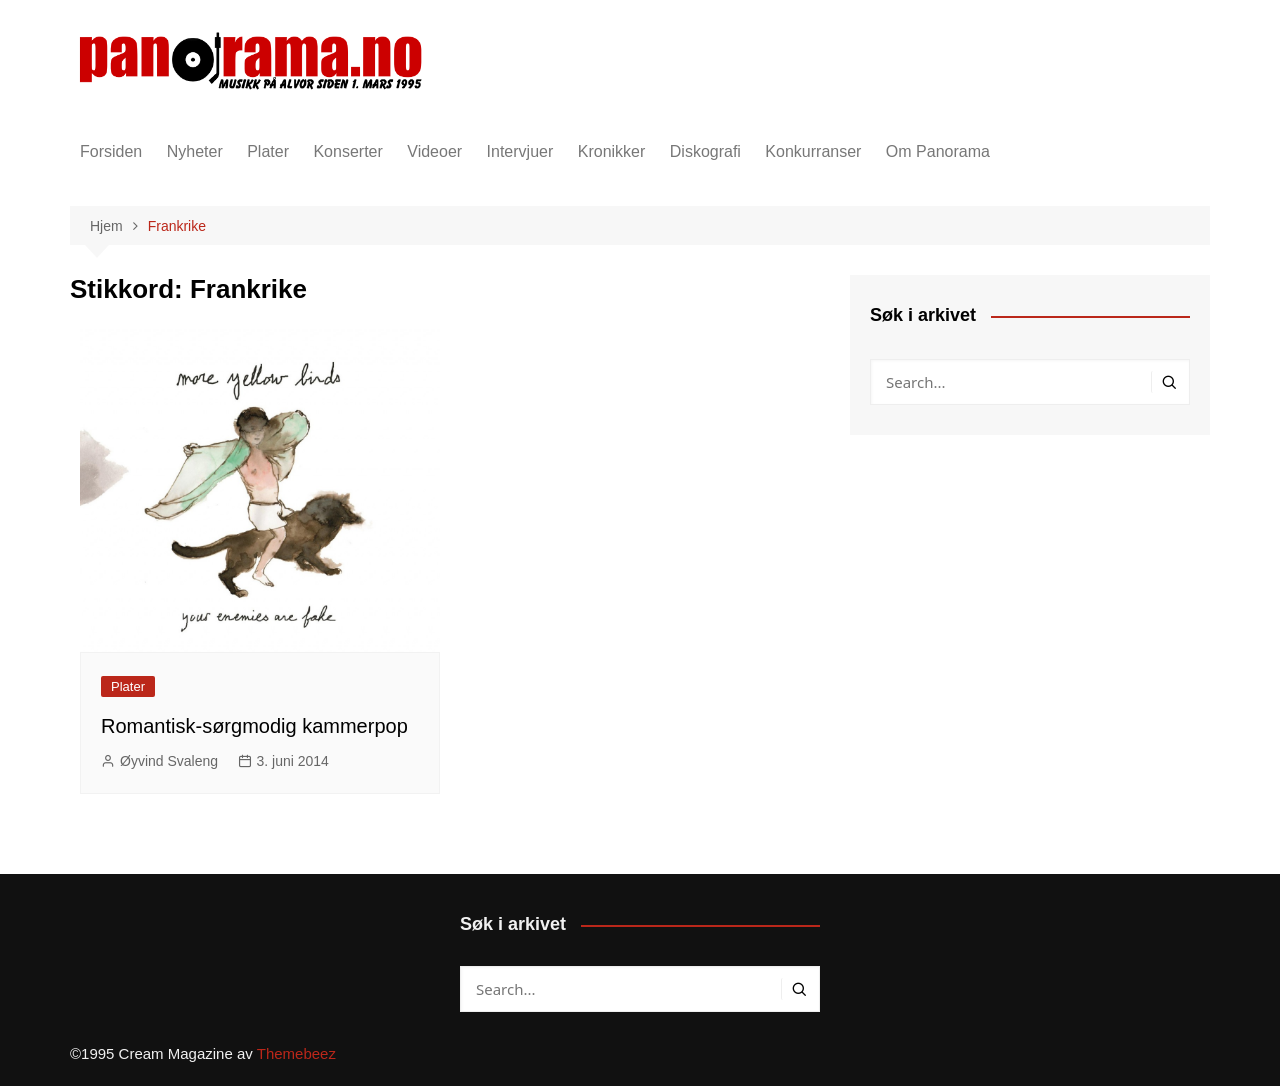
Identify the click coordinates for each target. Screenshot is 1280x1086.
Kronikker (612, 151)
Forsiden (111, 151)
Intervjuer (520, 151)
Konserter (347, 151)
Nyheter (195, 151)
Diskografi (705, 151)
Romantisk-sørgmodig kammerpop (254, 726)
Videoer (434, 151)
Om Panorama (938, 151)
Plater (268, 151)
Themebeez (296, 1053)
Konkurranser (813, 151)
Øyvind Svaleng (169, 761)
